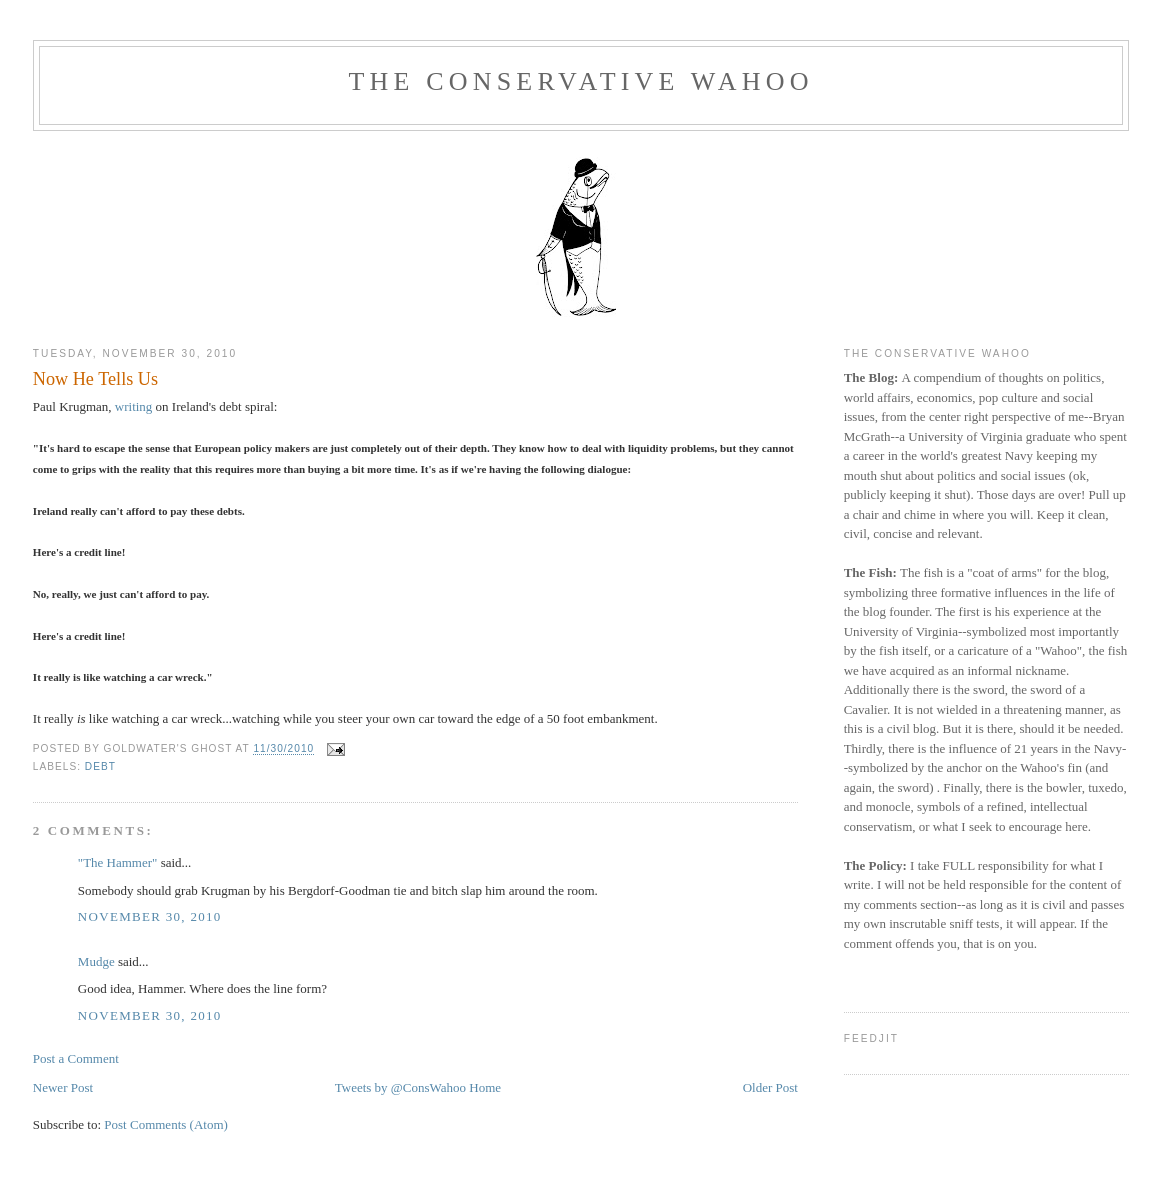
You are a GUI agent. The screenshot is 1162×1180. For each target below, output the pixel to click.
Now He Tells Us (95, 379)
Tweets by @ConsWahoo (400, 1087)
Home (485, 1087)
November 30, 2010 (150, 916)
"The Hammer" (118, 862)
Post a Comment (76, 1058)
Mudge (96, 961)
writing (134, 406)
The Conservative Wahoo (580, 81)
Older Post (770, 1087)
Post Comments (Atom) (166, 1124)
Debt (100, 766)
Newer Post (63, 1087)
